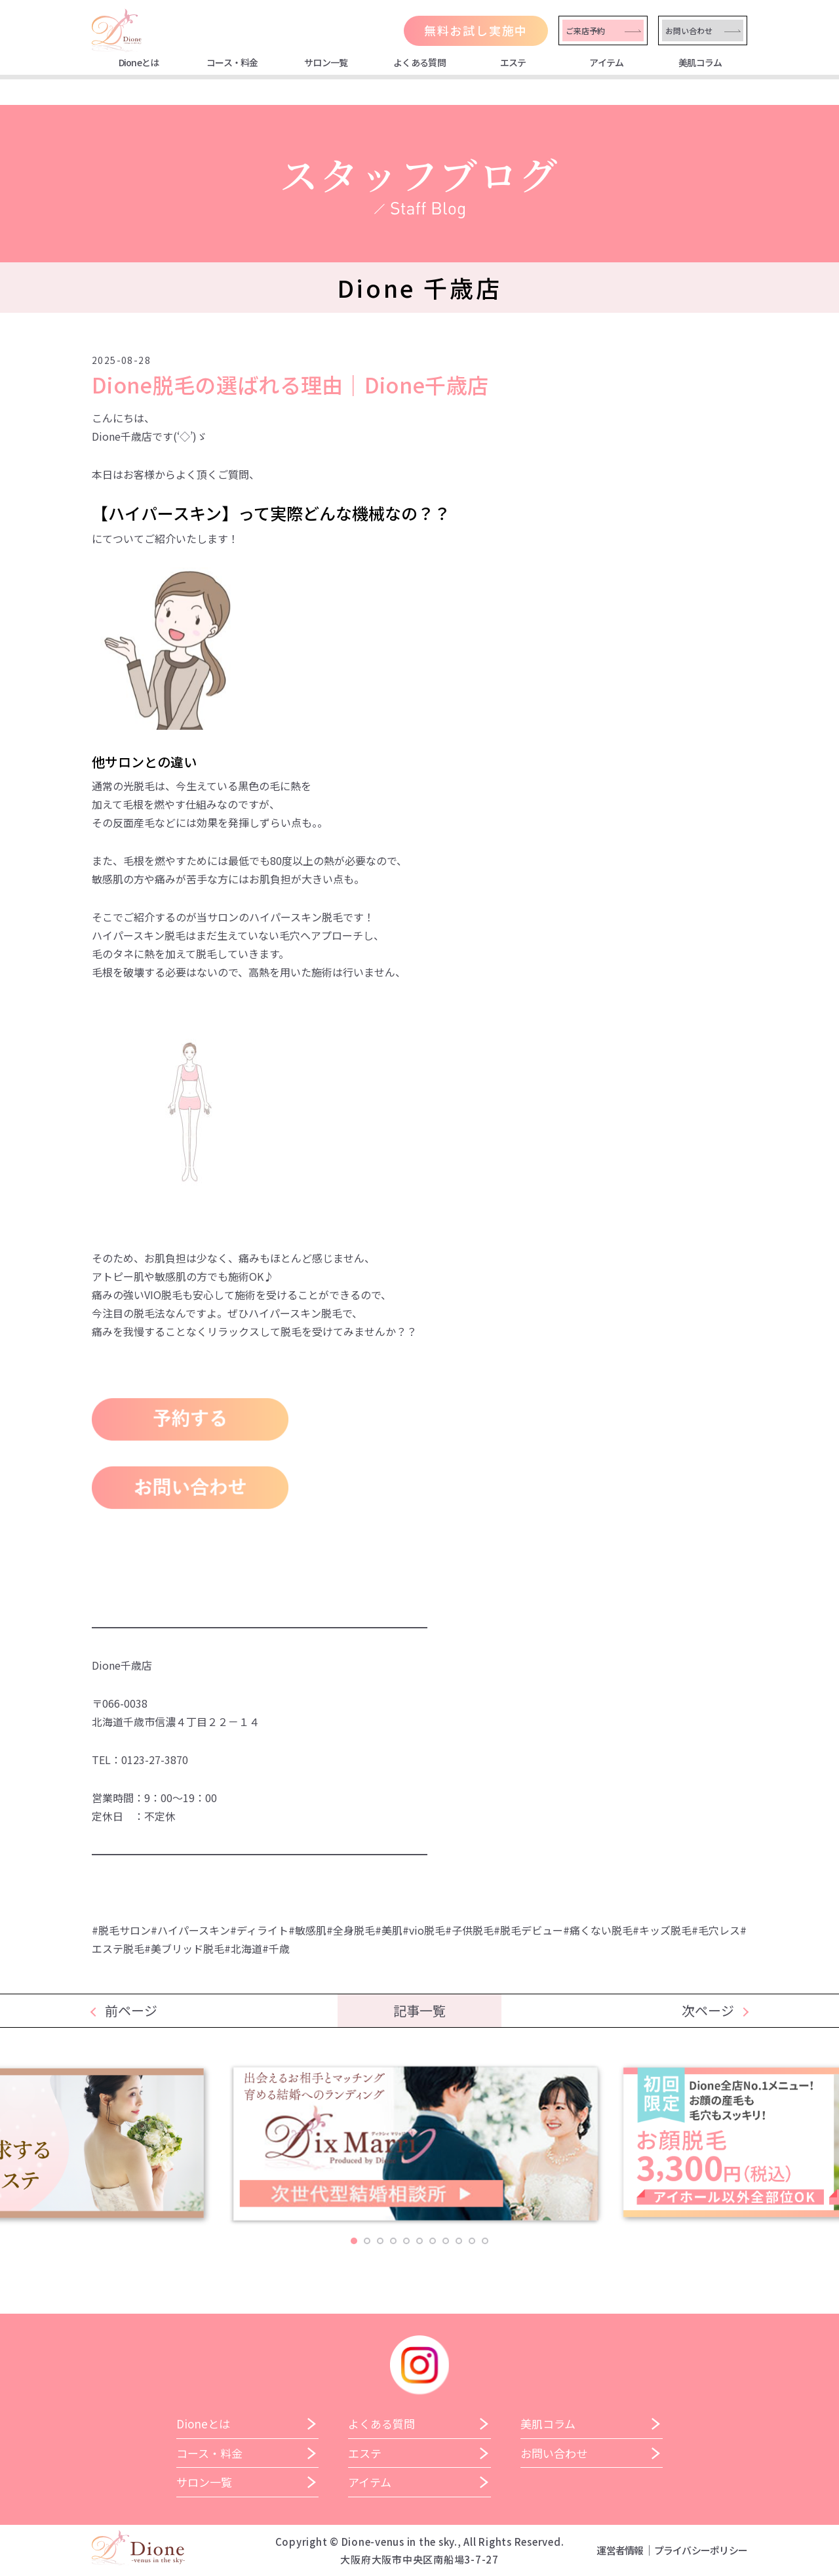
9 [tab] (459, 2241)
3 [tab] (380, 2241)
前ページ (131, 2010)
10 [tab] (472, 2241)
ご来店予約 (585, 30)
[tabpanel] (420, 2149)
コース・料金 (232, 62)
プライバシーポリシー (701, 2550)
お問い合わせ (688, 30)
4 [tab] (393, 2241)
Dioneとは (139, 62)
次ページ (708, 2010)
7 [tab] (432, 2241)
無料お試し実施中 (476, 30)
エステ (513, 62)
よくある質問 (419, 62)
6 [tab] (419, 2241)
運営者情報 (619, 2550)
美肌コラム (700, 62)
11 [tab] (485, 2241)
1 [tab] (354, 2241)
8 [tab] (445, 2241)
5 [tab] (406, 2241)
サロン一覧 (326, 62)
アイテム (606, 62)
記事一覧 (419, 2010)
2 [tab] (367, 2241)
